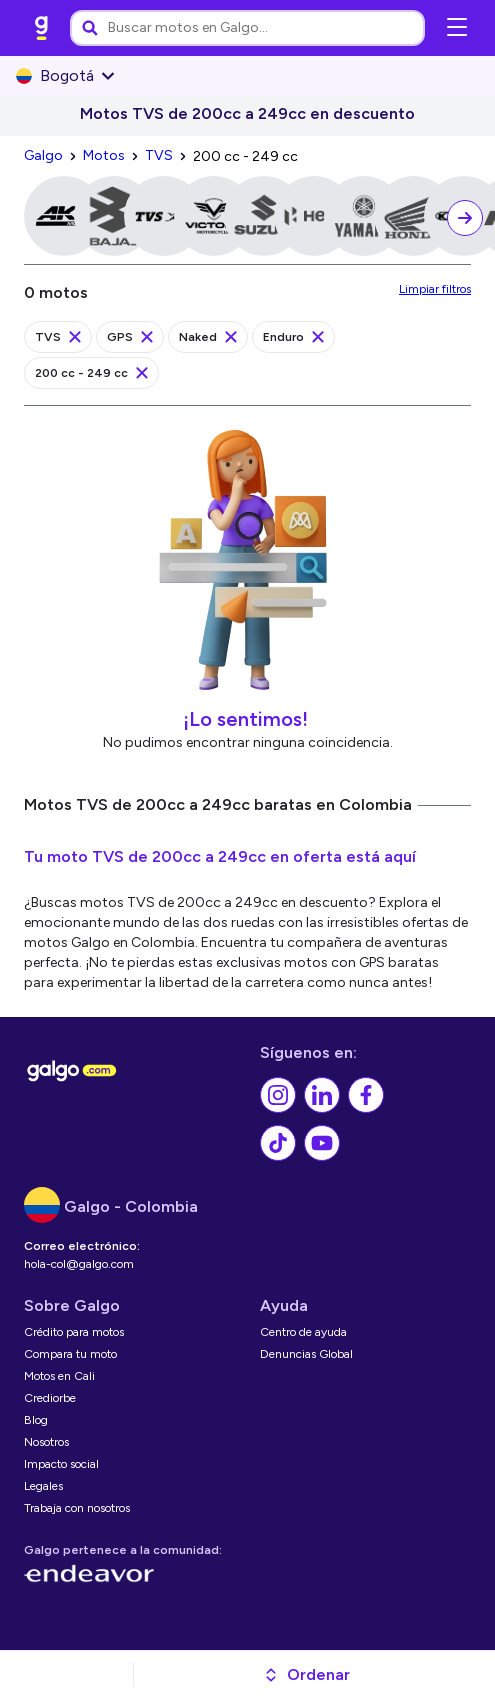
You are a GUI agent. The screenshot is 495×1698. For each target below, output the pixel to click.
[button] (306, 1675)
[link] (42, 28)
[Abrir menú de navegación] (457, 28)
